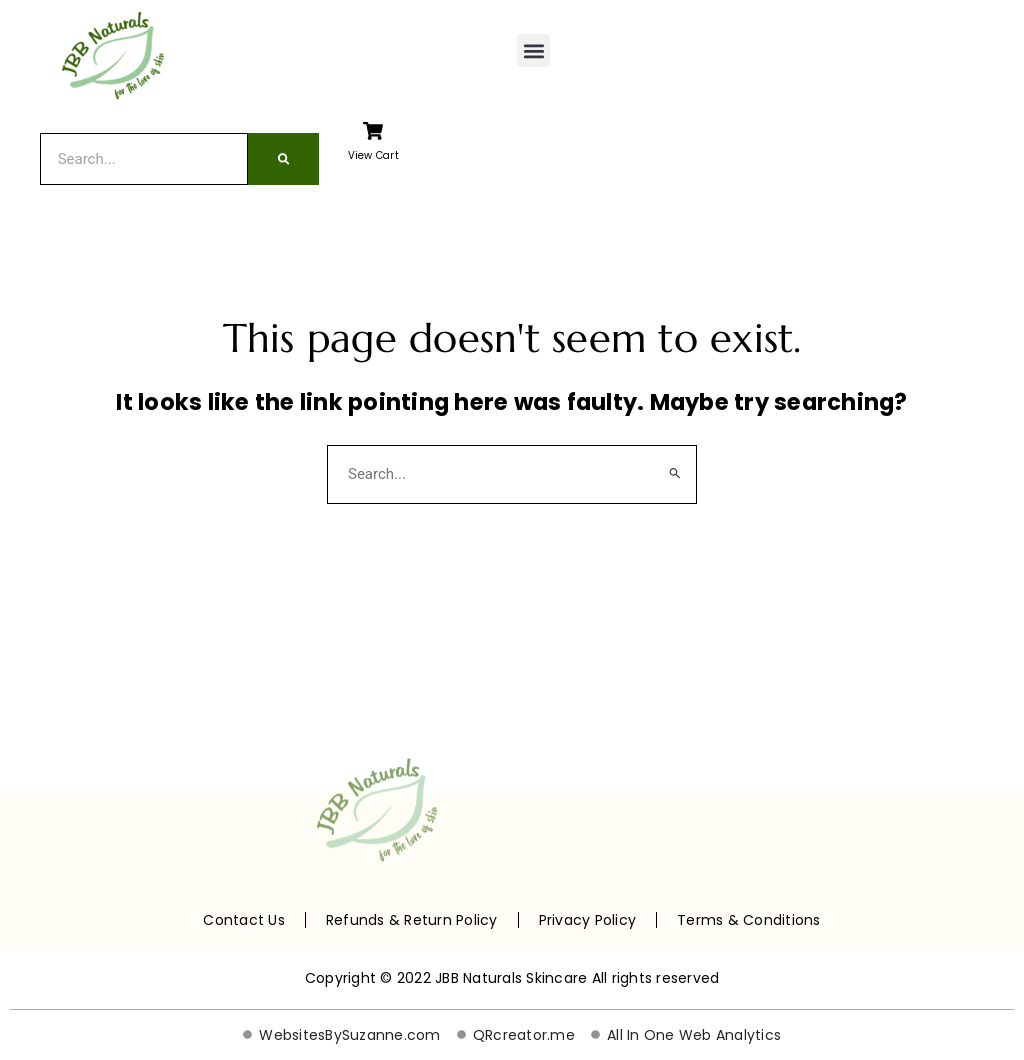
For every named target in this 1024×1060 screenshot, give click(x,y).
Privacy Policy (588, 920)
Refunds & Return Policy (412, 920)
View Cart (373, 155)
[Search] (283, 159)
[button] (533, 50)
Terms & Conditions (749, 920)
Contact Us (244, 920)
